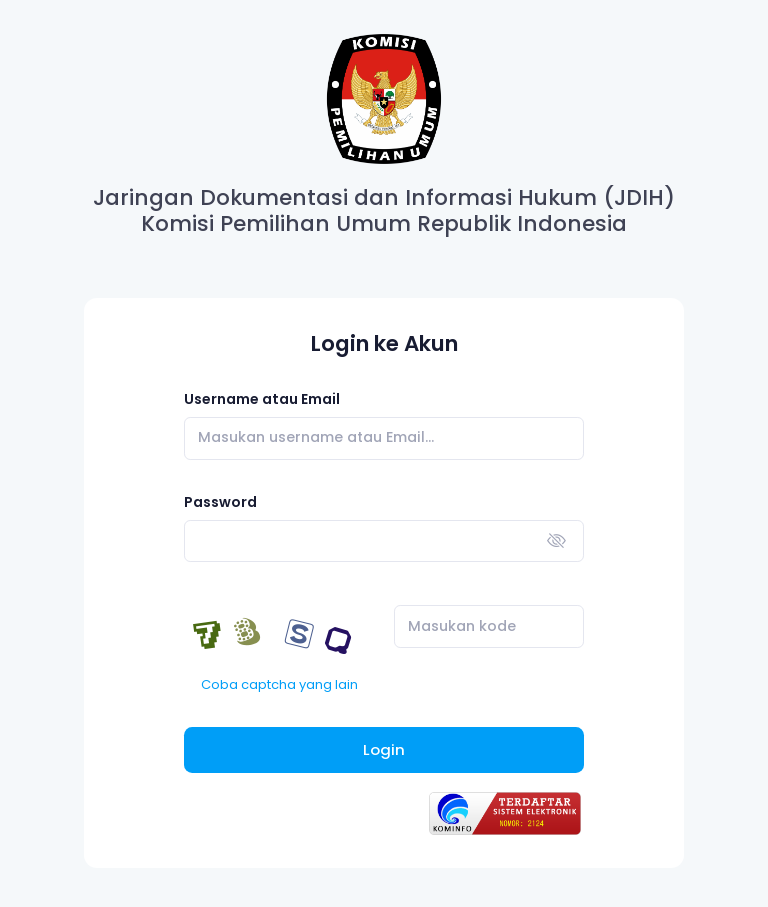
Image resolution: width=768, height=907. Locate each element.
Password (220, 502)
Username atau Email (262, 399)
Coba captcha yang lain (279, 684)
